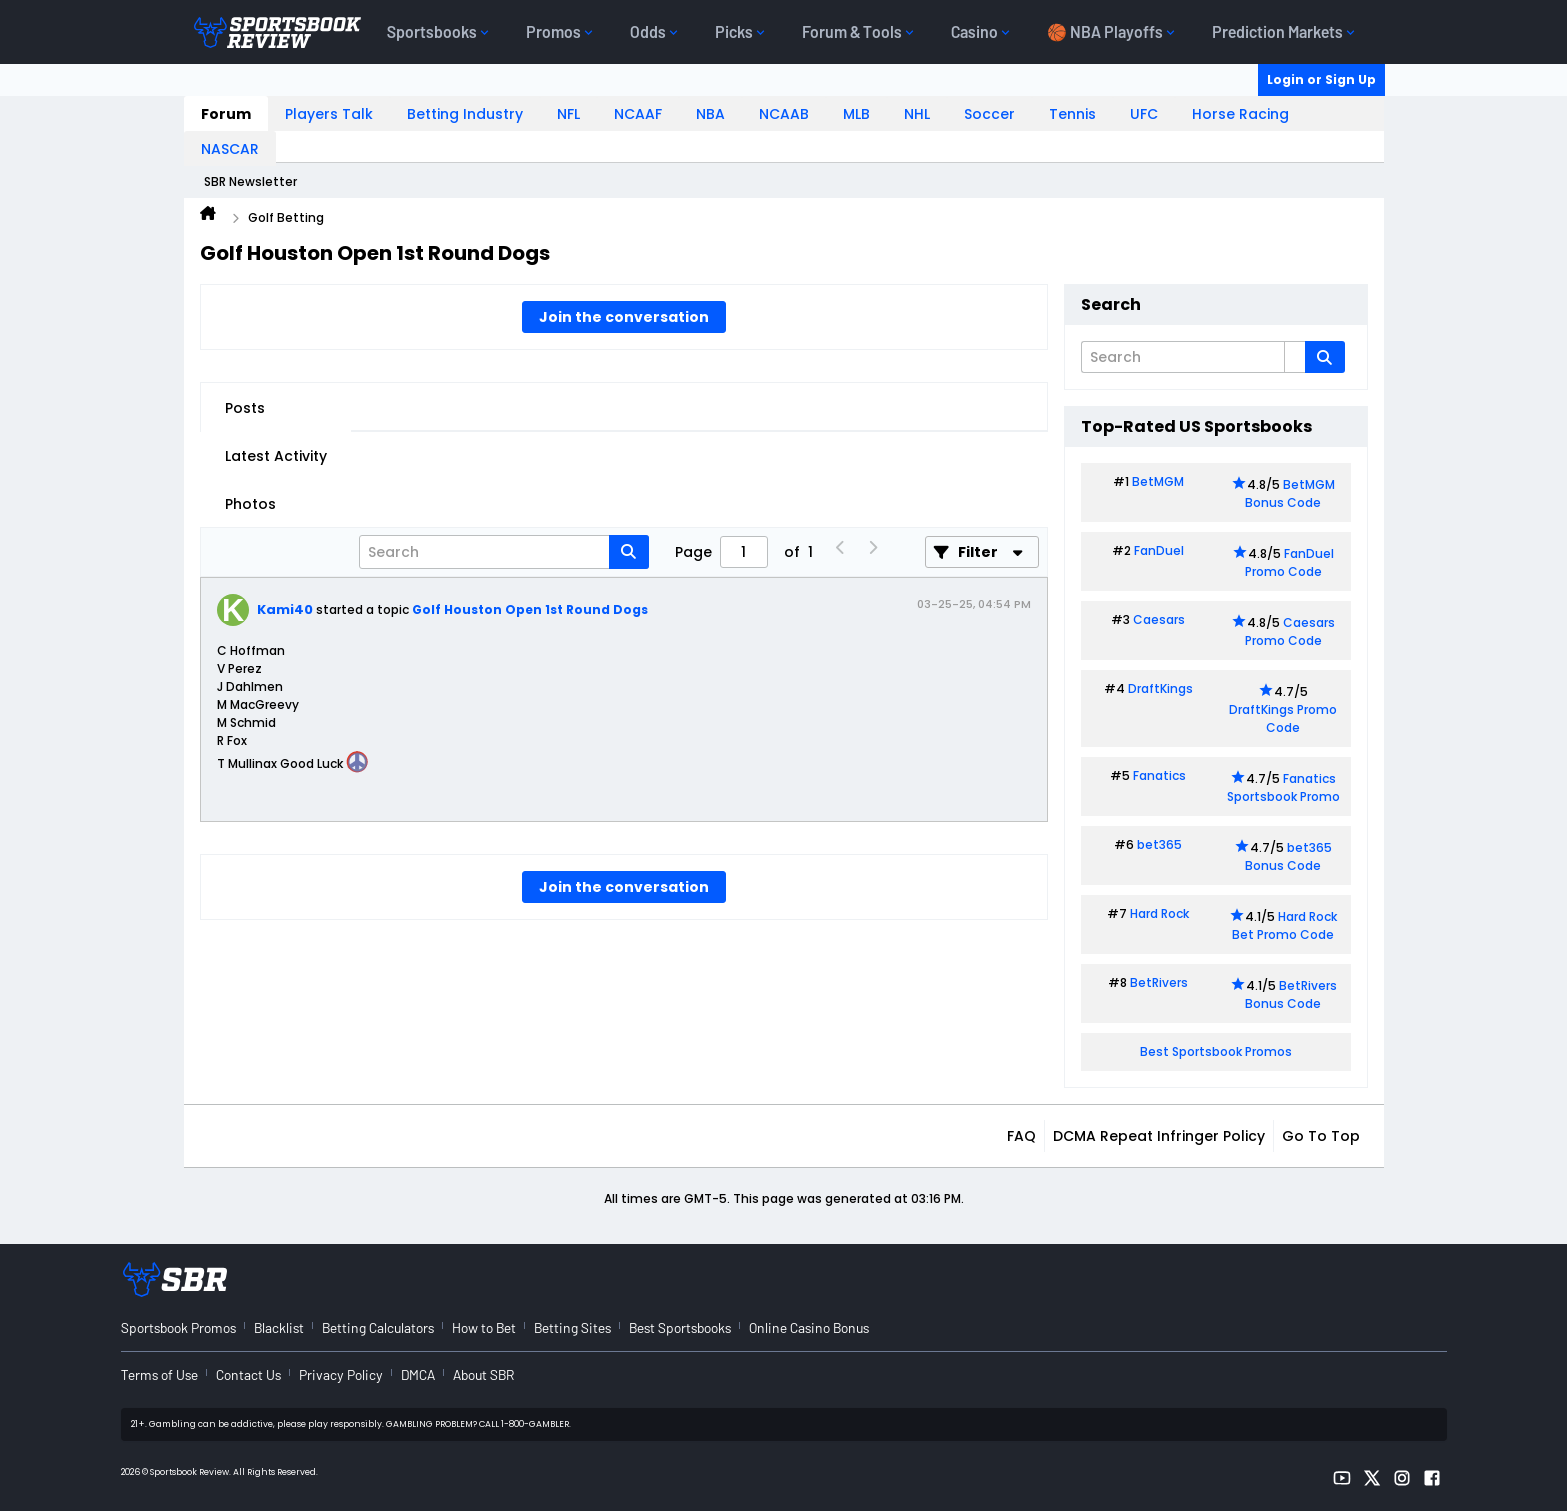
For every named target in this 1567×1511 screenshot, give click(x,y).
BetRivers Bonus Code (1291, 994)
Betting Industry (465, 114)
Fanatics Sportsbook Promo (1283, 787)
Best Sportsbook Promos (1216, 1051)
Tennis (1072, 114)
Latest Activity (276, 456)
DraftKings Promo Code (1283, 718)
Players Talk (329, 114)
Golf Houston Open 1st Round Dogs (530, 609)
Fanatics (1159, 775)
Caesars (1159, 619)
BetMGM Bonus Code (1290, 493)
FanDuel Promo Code (1290, 562)
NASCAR (230, 149)
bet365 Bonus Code (1288, 856)
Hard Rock (1159, 913)
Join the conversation (624, 317)
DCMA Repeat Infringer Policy (1159, 1136)
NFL (568, 114)
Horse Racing (1240, 114)
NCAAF (638, 114)
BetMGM (1158, 481)
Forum (226, 114)
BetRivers (1159, 982)
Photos (250, 504)
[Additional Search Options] (1295, 357)
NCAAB (784, 114)
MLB (856, 114)
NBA (710, 114)
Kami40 (285, 609)
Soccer (989, 114)
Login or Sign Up (1321, 79)
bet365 (1159, 844)
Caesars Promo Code (1290, 631)
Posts (245, 408)
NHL (917, 114)
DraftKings (1160, 688)
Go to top (1321, 1136)
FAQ (1021, 1136)
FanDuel (1159, 550)
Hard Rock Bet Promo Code (1284, 925)
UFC (1144, 114)
